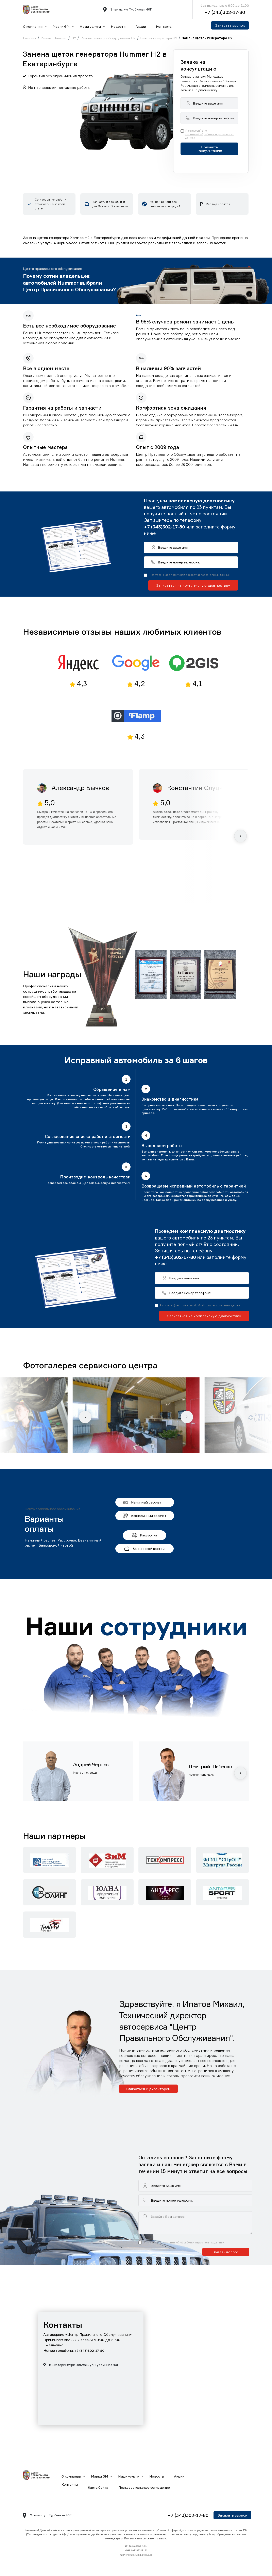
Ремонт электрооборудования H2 (108, 38)
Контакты (164, 26)
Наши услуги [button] (90, 26)
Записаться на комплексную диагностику (193, 585)
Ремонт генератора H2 (158, 38)
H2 (73, 38)
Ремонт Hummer (54, 38)
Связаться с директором (148, 2089)
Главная (29, 38)
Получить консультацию (209, 149)
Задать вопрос (225, 2252)
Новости (118, 26)
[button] (240, 836)
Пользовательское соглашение (144, 2487)
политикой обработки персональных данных (209, 135)
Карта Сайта (98, 2487)
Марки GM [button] (61, 26)
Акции (141, 26)
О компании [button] (32, 26)
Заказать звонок (230, 25)
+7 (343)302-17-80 (224, 12)
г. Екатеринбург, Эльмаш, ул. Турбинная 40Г (81, 2364)
